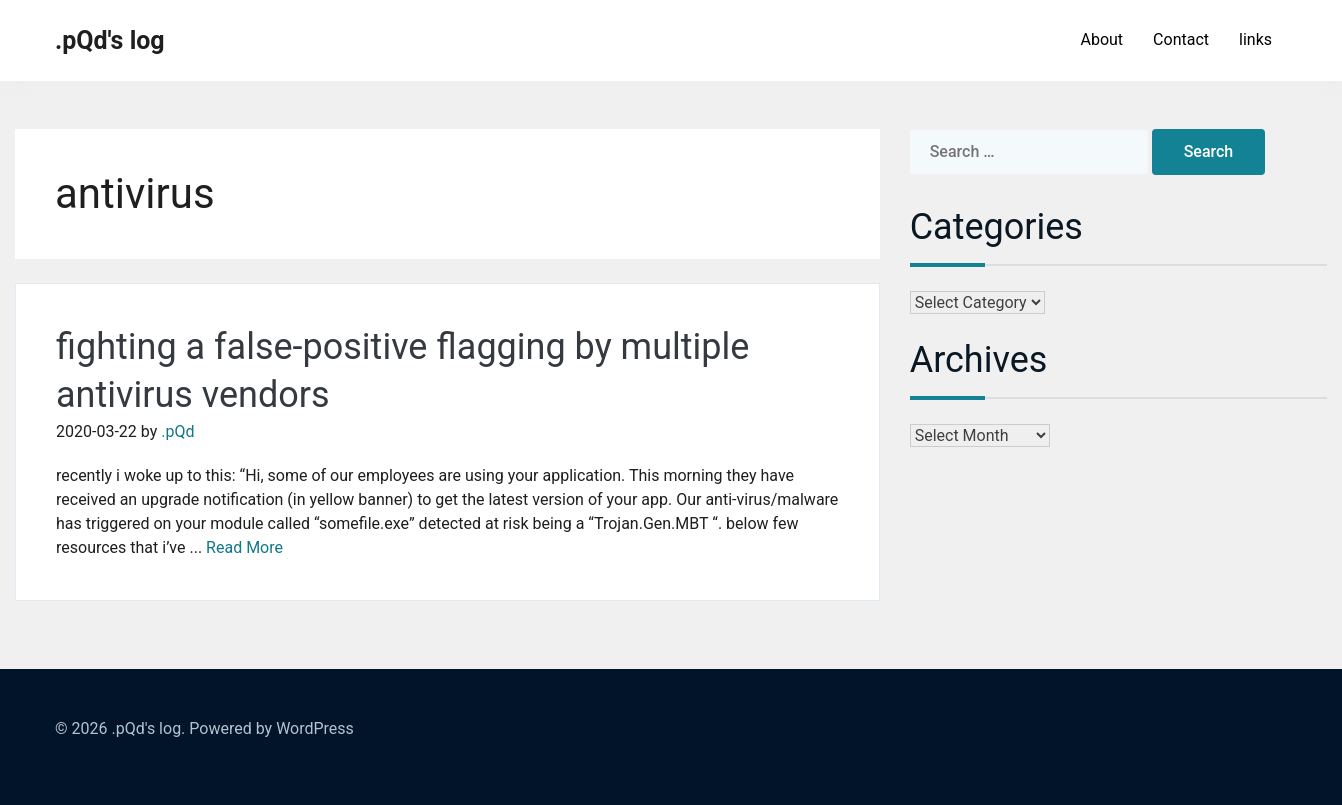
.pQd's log (110, 40)
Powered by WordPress (271, 728)
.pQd (177, 431)
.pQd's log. (148, 728)
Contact (1181, 39)
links (1255, 39)
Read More (244, 547)
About (1101, 39)
